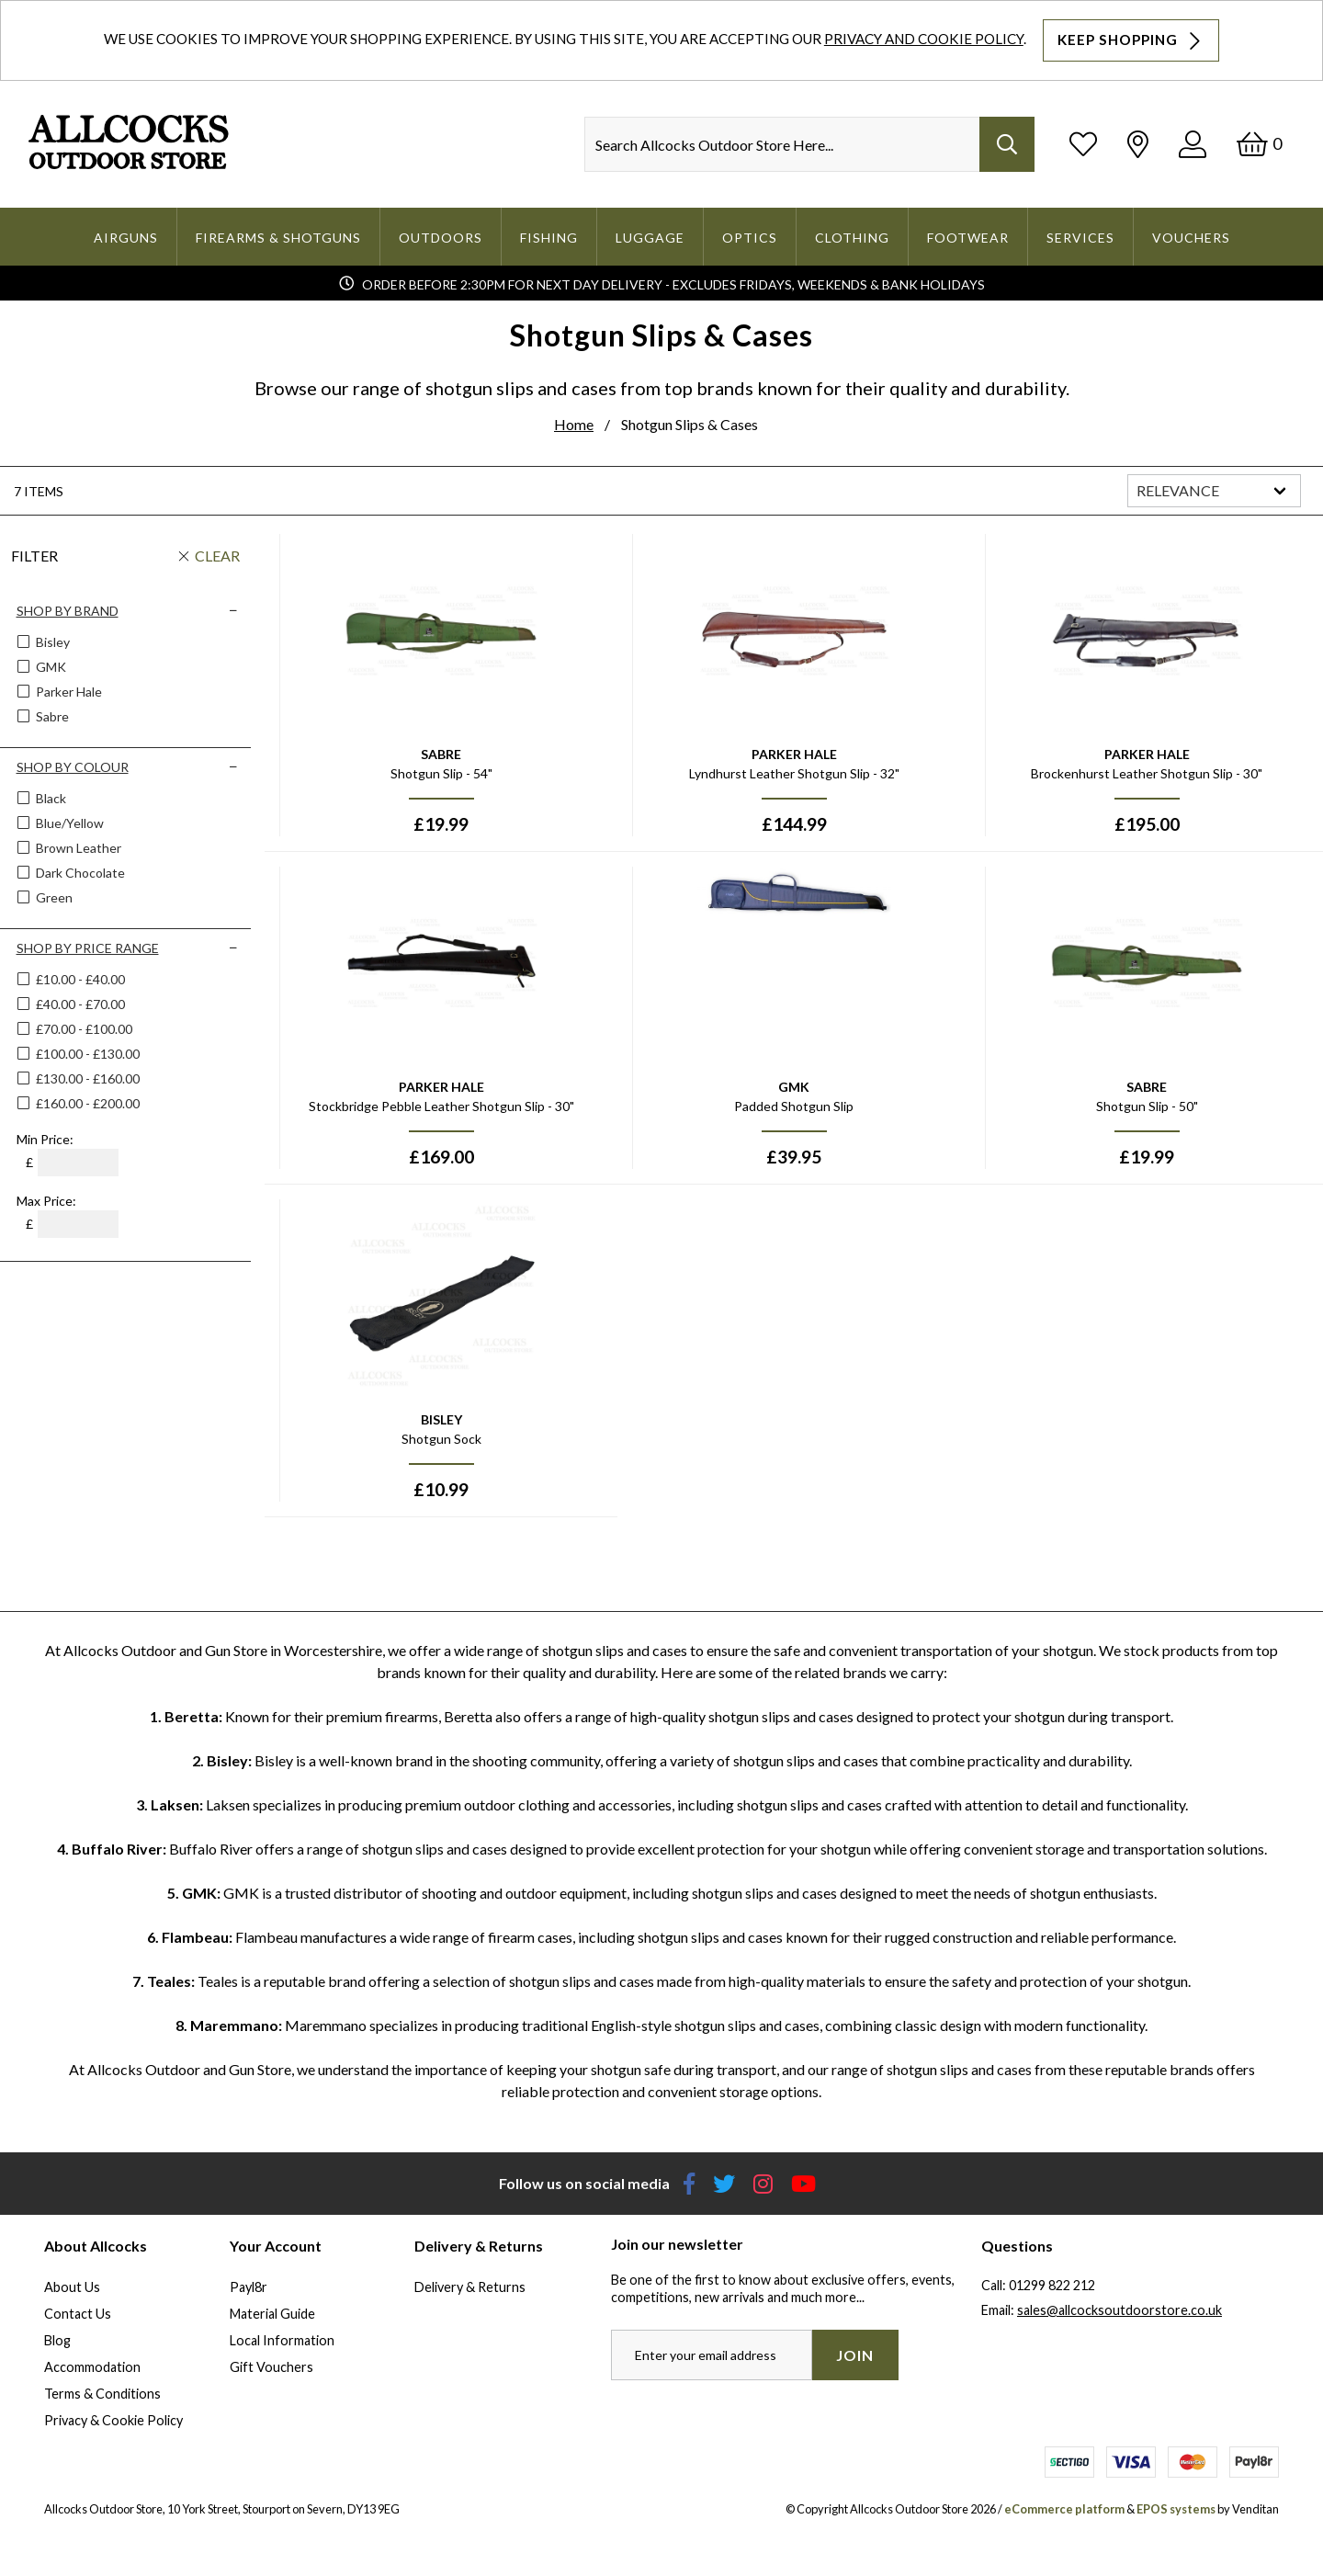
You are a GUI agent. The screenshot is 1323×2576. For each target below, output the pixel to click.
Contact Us (77, 2313)
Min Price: (45, 1139)
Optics (749, 237)
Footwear (968, 237)
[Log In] (1192, 144)
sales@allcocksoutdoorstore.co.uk (1119, 2310)
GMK (49, 667)
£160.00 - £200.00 (88, 1103)
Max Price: (46, 1201)
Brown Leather (77, 848)
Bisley (51, 642)
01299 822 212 (1052, 2285)
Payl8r (248, 2287)
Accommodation (92, 2367)
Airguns (126, 237)
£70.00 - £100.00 (84, 1029)
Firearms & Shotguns (278, 237)
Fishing (549, 237)
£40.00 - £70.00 (80, 1004)
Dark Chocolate (79, 872)
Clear (217, 555)
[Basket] (1259, 144)
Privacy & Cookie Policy (113, 2420)
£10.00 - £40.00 (80, 979)
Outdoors (440, 237)
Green (53, 897)
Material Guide (272, 2313)
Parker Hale (67, 691)
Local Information (282, 2340)
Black (49, 798)
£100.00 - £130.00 (88, 1053)
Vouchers (1191, 237)
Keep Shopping (1130, 40)
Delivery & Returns (470, 2287)
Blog (57, 2340)
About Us (72, 2287)
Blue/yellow (68, 823)
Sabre (51, 716)
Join (855, 2355)
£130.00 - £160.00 (88, 1078)
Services (1080, 237)
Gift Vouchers (271, 2367)
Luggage (650, 237)
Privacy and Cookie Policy (923, 38)
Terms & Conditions (102, 2393)
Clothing (852, 237)
